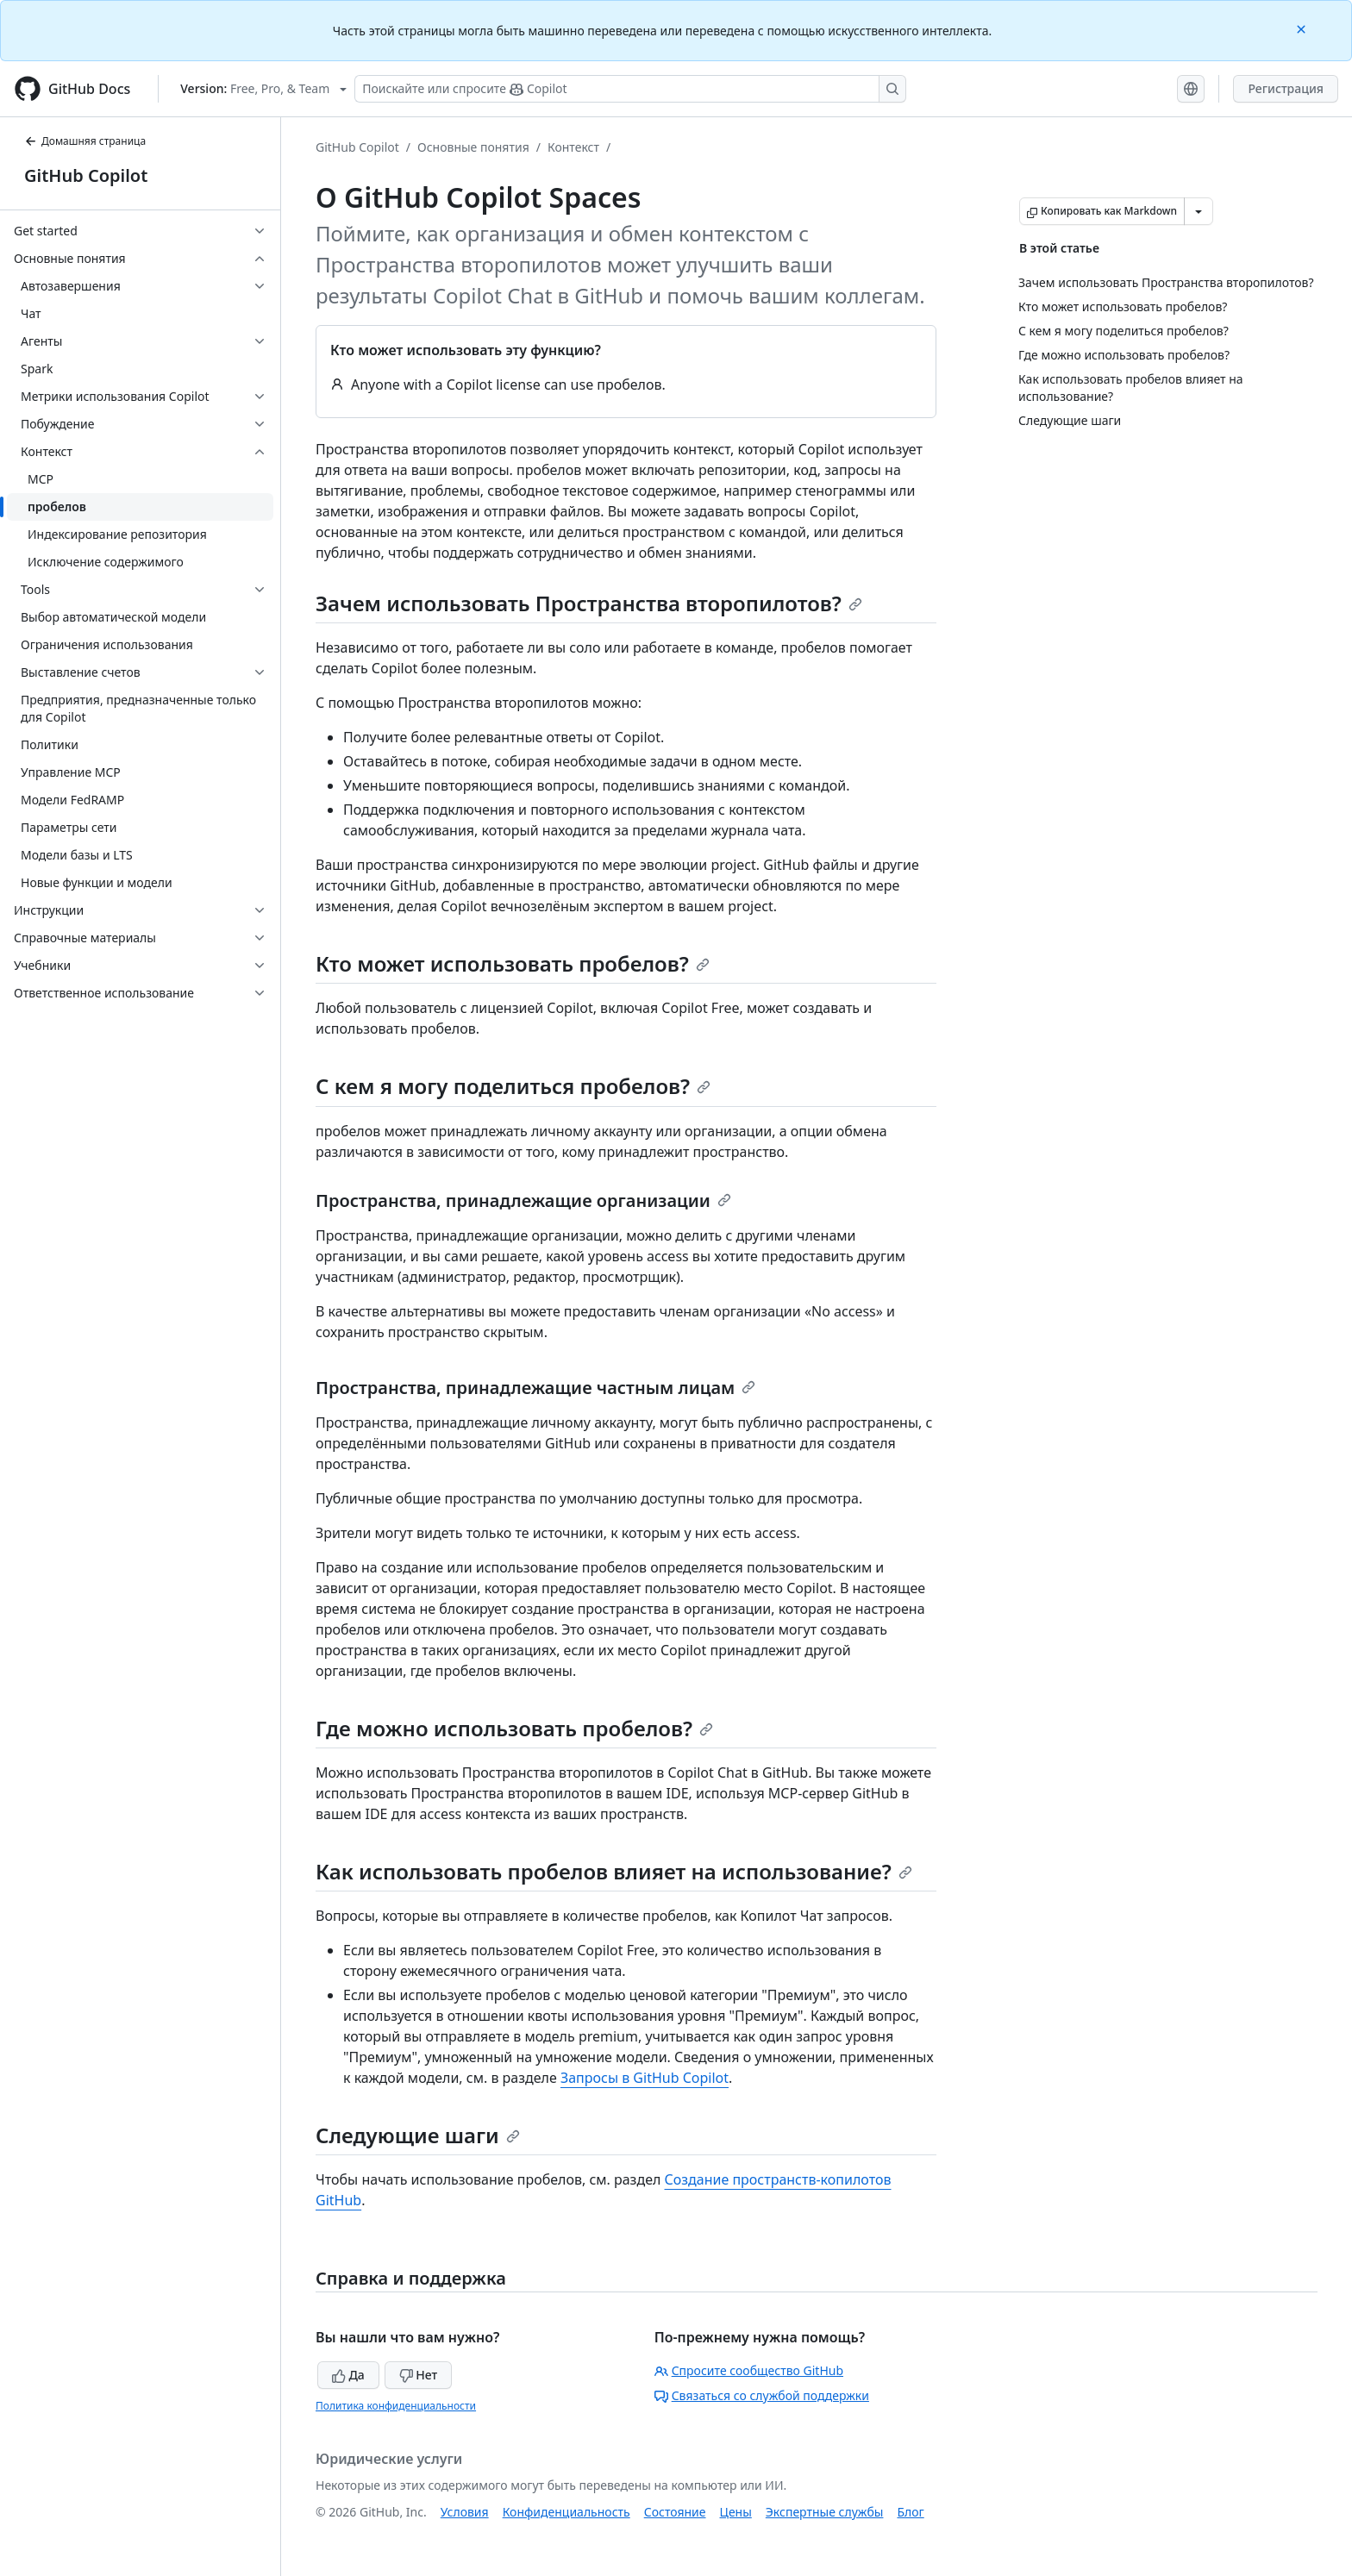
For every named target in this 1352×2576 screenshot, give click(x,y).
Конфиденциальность (566, 2512)
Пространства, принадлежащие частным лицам (535, 1387)
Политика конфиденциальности (396, 2405)
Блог (910, 2512)
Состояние (675, 2512)
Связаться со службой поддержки (761, 2395)
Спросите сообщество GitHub (748, 2370)
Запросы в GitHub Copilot (644, 2077)
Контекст (573, 147)
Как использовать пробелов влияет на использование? (614, 1871)
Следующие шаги (418, 2135)
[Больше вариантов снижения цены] (1198, 211)
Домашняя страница (85, 141)
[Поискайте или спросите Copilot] (630, 89)
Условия (465, 2512)
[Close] (1303, 28)
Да (348, 2375)
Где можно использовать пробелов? (514, 1728)
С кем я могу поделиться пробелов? (513, 1086)
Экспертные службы (825, 2512)
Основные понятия (473, 147)
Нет (418, 2375)
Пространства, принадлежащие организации (523, 1200)
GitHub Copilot (85, 175)
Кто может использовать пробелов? (513, 963)
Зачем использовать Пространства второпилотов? (589, 603)
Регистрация (1286, 88)
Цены (736, 2512)
